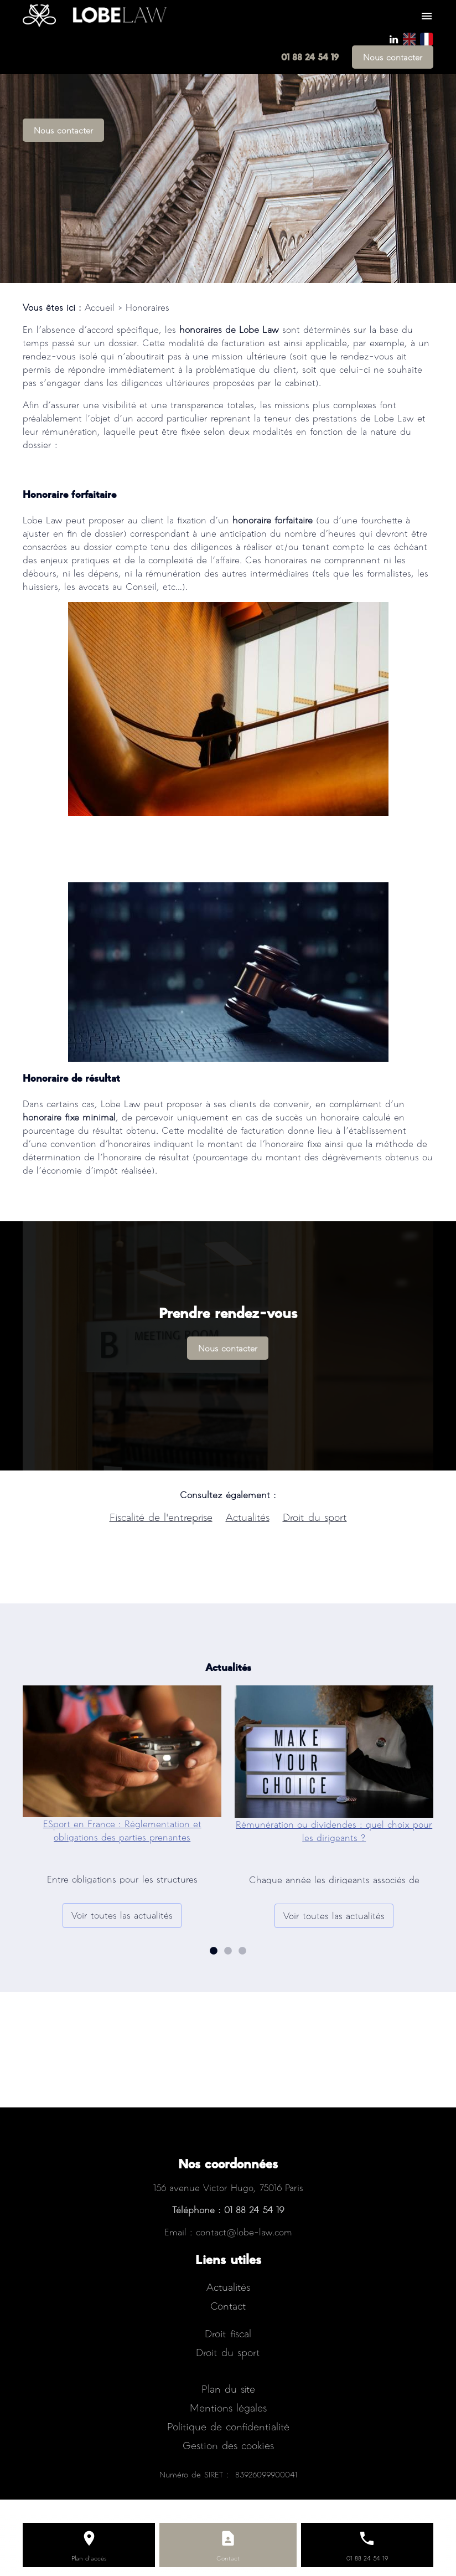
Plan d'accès (89, 2558)
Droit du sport (315, 1516)
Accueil (100, 307)
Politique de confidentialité (228, 2426)
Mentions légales (228, 2407)
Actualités (248, 1516)
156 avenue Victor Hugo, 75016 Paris (228, 2187)
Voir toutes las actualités (122, 1915)
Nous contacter (392, 57)
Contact (228, 2305)
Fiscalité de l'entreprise (161, 1516)
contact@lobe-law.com (244, 2232)
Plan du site (228, 2388)
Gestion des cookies (228, 2445)
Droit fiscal (228, 2333)
